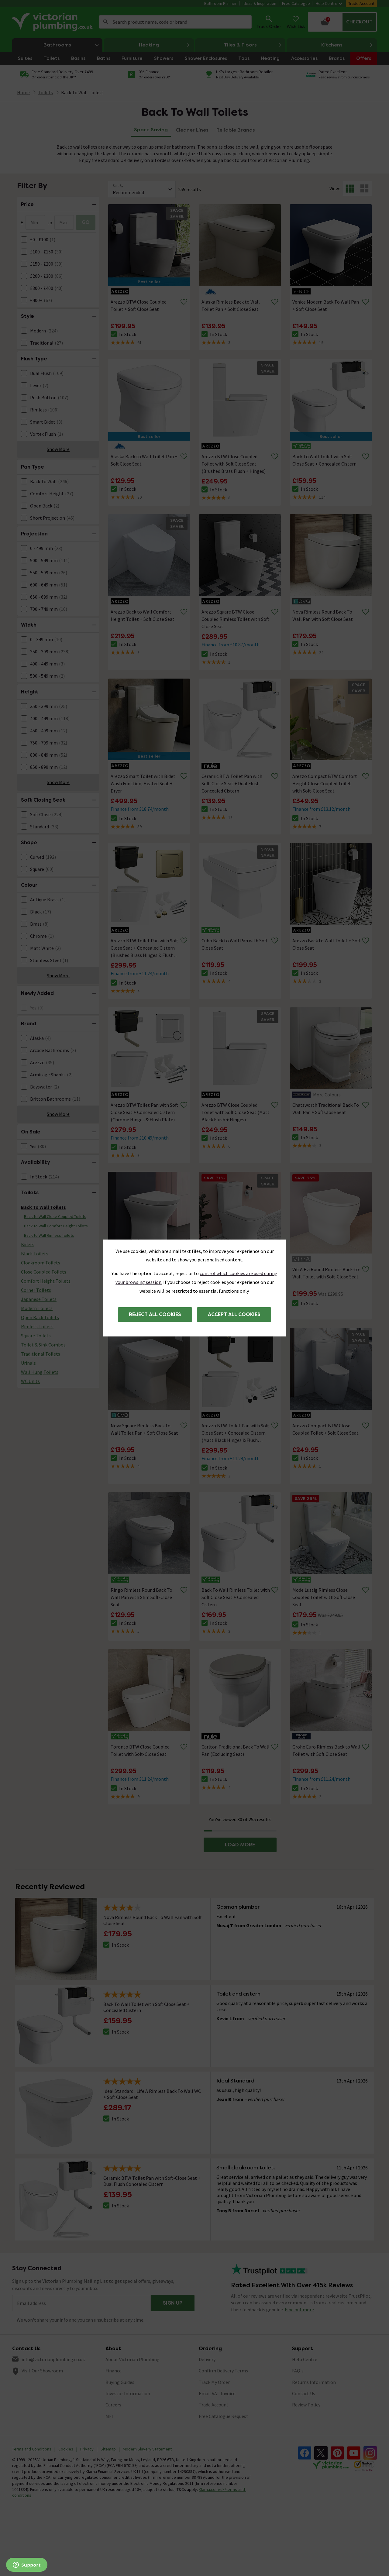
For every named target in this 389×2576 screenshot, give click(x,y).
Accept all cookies (234, 1314)
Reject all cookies (155, 1314)
